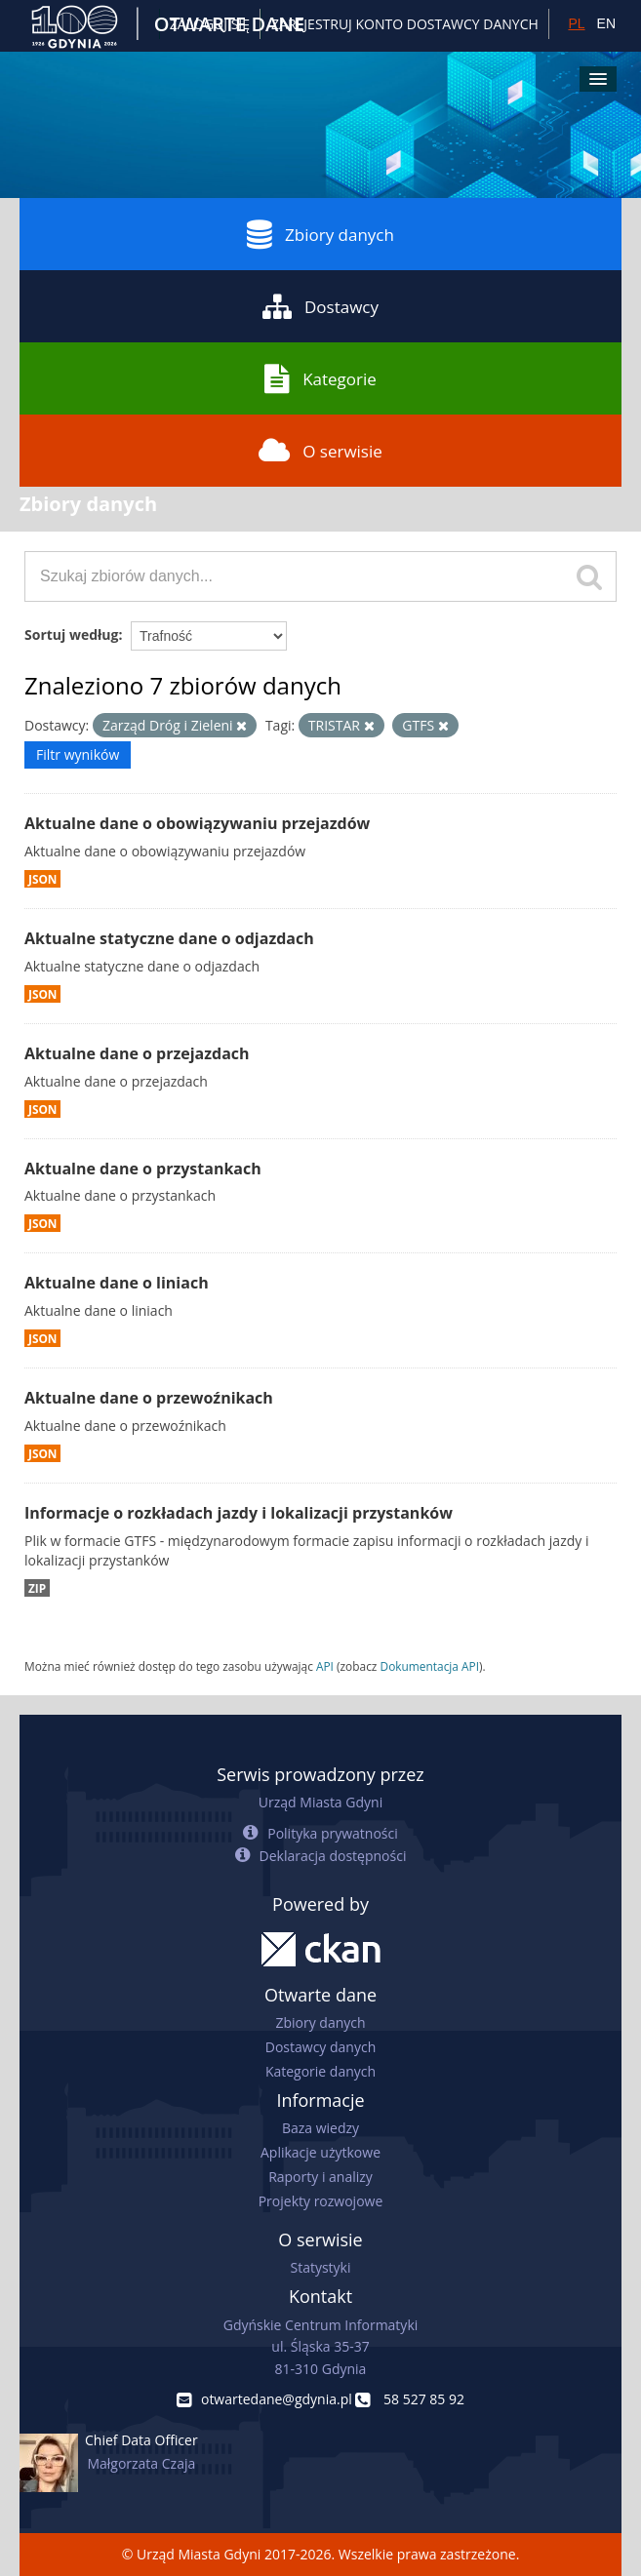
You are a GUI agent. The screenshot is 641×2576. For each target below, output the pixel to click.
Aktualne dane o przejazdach (137, 1053)
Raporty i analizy (320, 2176)
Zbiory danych (320, 234)
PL (576, 23)
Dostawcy (320, 306)
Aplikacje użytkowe (320, 2152)
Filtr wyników (77, 754)
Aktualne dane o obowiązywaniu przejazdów (197, 823)
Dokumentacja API (430, 1666)
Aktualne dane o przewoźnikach (148, 1397)
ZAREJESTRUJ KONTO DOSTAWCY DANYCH (405, 24)
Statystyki (320, 2267)
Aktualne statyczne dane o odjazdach (169, 938)
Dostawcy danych (320, 2047)
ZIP (37, 1588)
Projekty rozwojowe (321, 2201)
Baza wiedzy (320, 2128)
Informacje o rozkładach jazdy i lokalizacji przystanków (238, 1513)
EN (606, 23)
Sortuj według (71, 634)
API (325, 1666)
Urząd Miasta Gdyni (320, 1802)
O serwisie (320, 450)
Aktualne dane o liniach (116, 1282)
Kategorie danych (320, 2071)
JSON (42, 879)
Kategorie (320, 378)
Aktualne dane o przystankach (142, 1168)
